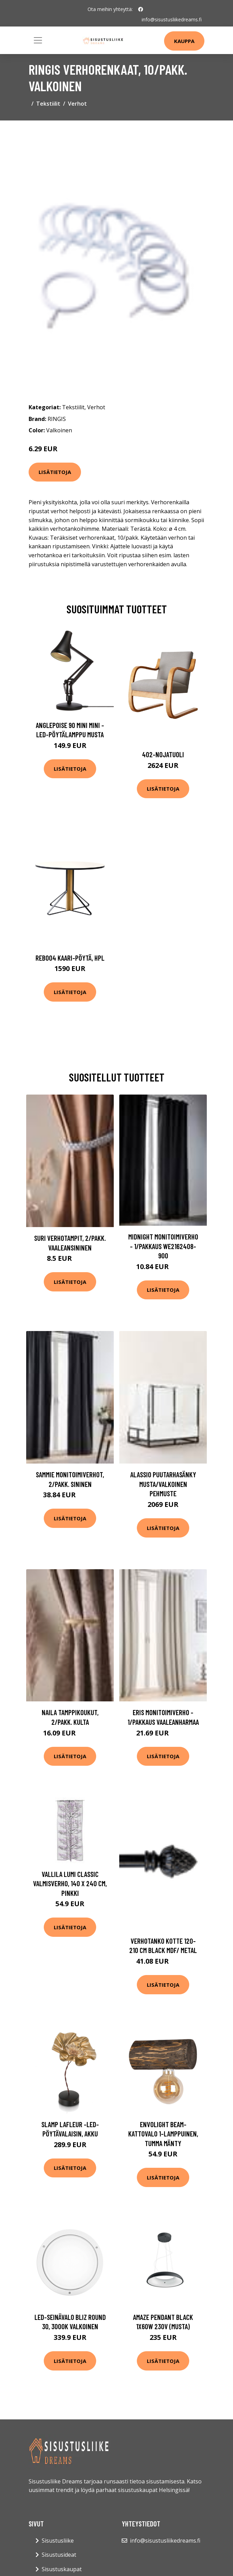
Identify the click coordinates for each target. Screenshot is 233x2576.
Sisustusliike (58, 2540)
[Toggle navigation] (38, 40)
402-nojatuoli (163, 754)
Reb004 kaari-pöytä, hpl (70, 957)
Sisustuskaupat (62, 2569)
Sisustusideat (59, 2554)
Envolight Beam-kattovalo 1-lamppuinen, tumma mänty (163, 2133)
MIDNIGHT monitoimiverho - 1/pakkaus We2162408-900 (163, 1246)
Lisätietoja (55, 471)
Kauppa (184, 41)
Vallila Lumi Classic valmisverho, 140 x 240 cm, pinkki (70, 1883)
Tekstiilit (48, 103)
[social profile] (140, 9)
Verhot (77, 103)
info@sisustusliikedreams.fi (172, 19)
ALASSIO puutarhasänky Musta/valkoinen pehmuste (163, 1484)
